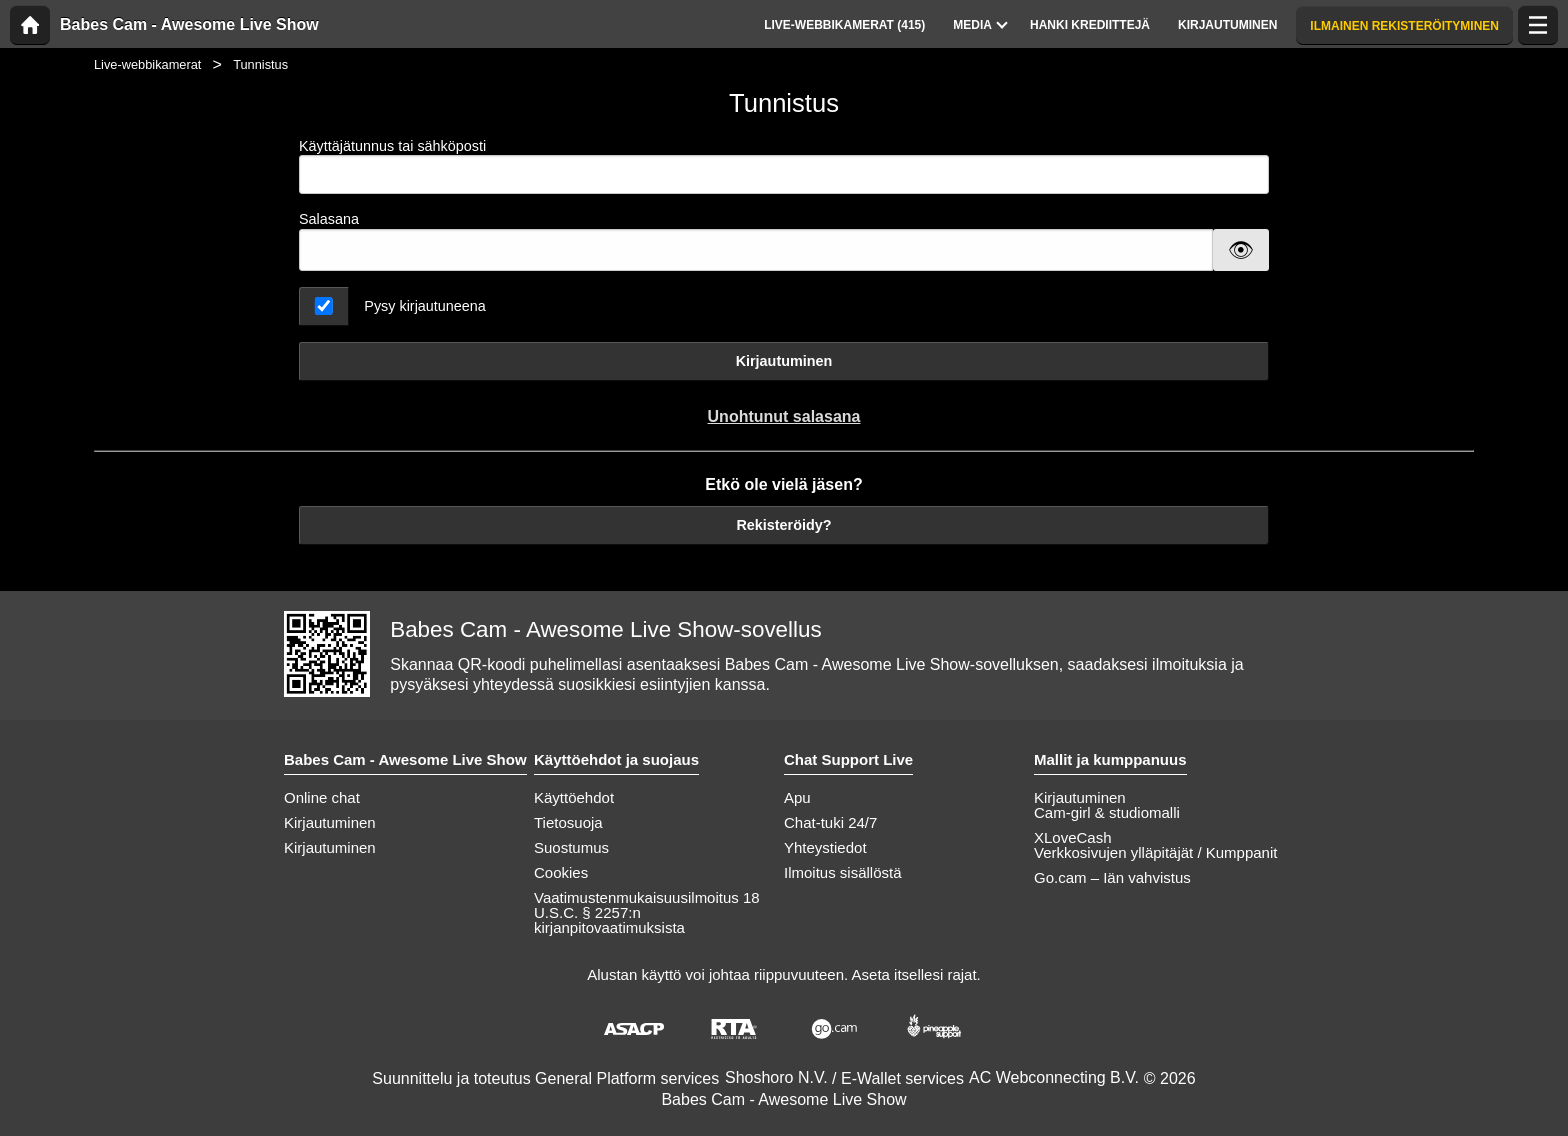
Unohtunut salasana (784, 416)
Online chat (322, 797)
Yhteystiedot (825, 847)
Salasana (329, 219)
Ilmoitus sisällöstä (843, 872)
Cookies (561, 872)
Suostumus (571, 847)
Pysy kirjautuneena (425, 306)
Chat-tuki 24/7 (830, 822)
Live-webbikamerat (147, 64)
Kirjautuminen (784, 361)
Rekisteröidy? (783, 525)
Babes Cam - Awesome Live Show (189, 25)
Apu (797, 797)
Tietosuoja (568, 822)
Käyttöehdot (574, 797)
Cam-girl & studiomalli (1107, 812)
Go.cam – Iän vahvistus (1112, 877)
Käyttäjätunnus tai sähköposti (784, 166)
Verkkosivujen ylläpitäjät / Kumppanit (1155, 852)
